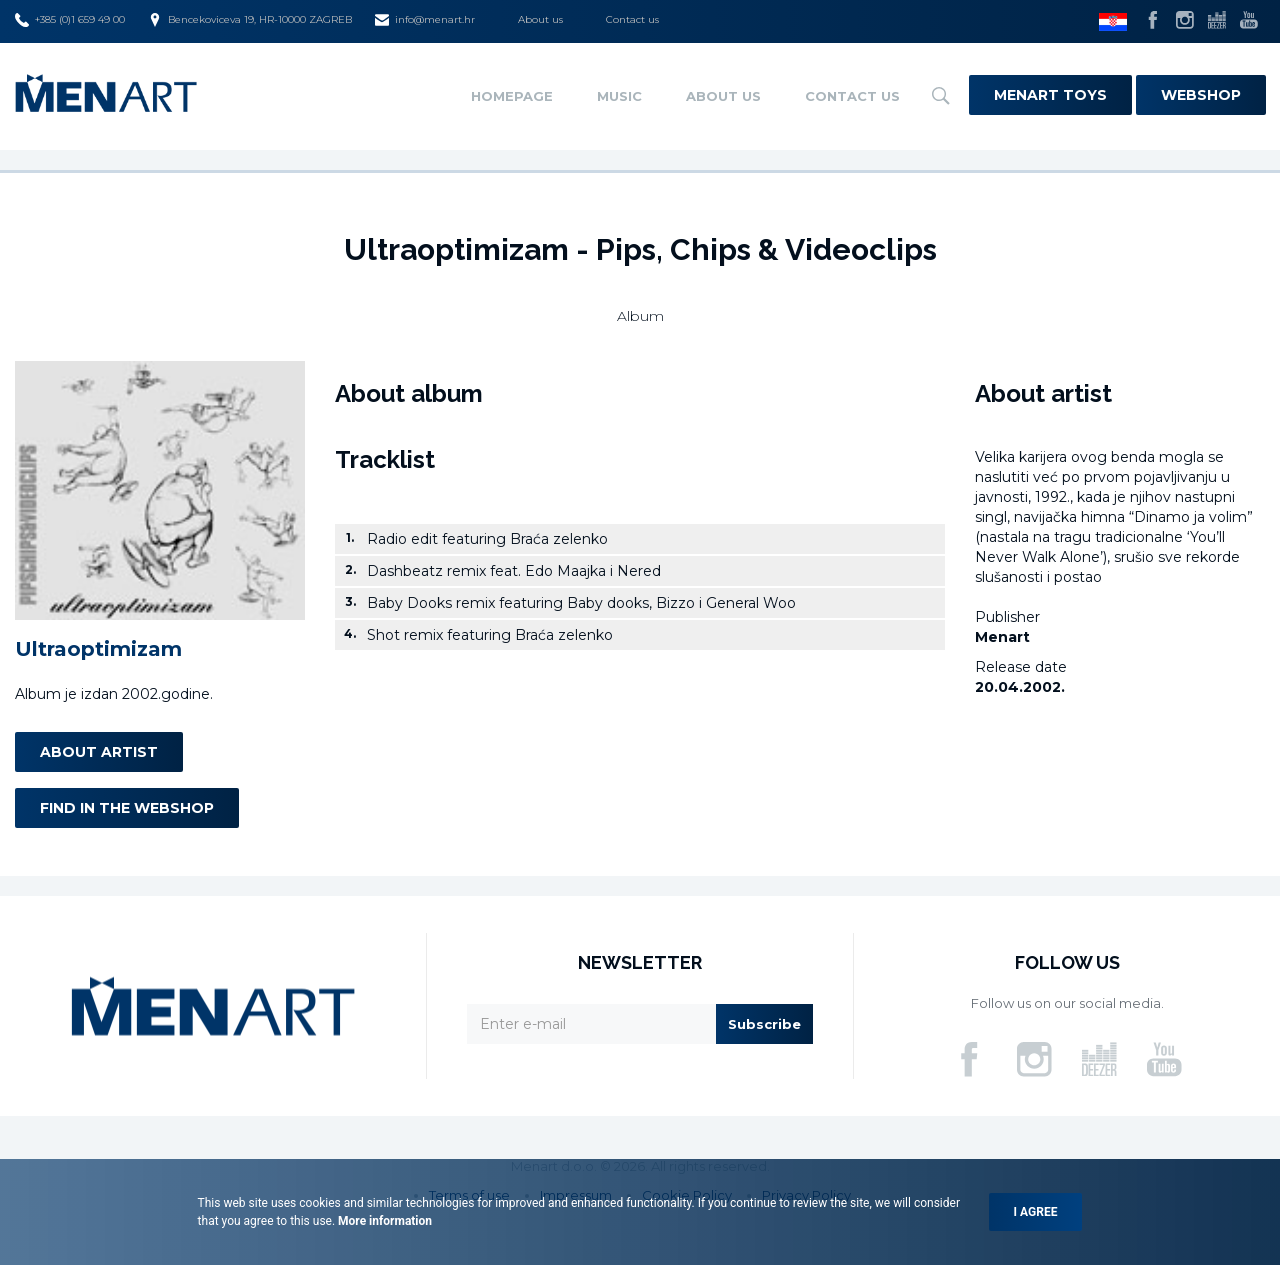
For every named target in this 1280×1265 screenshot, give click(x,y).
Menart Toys (1050, 95)
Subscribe (764, 1024)
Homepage (512, 96)
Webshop (1201, 95)
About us (540, 19)
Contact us (632, 19)
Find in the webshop (127, 808)
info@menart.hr (425, 20)
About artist (99, 752)
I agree (1036, 1212)
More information (383, 1221)
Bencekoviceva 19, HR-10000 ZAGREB (250, 20)
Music (619, 96)
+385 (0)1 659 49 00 (70, 20)
